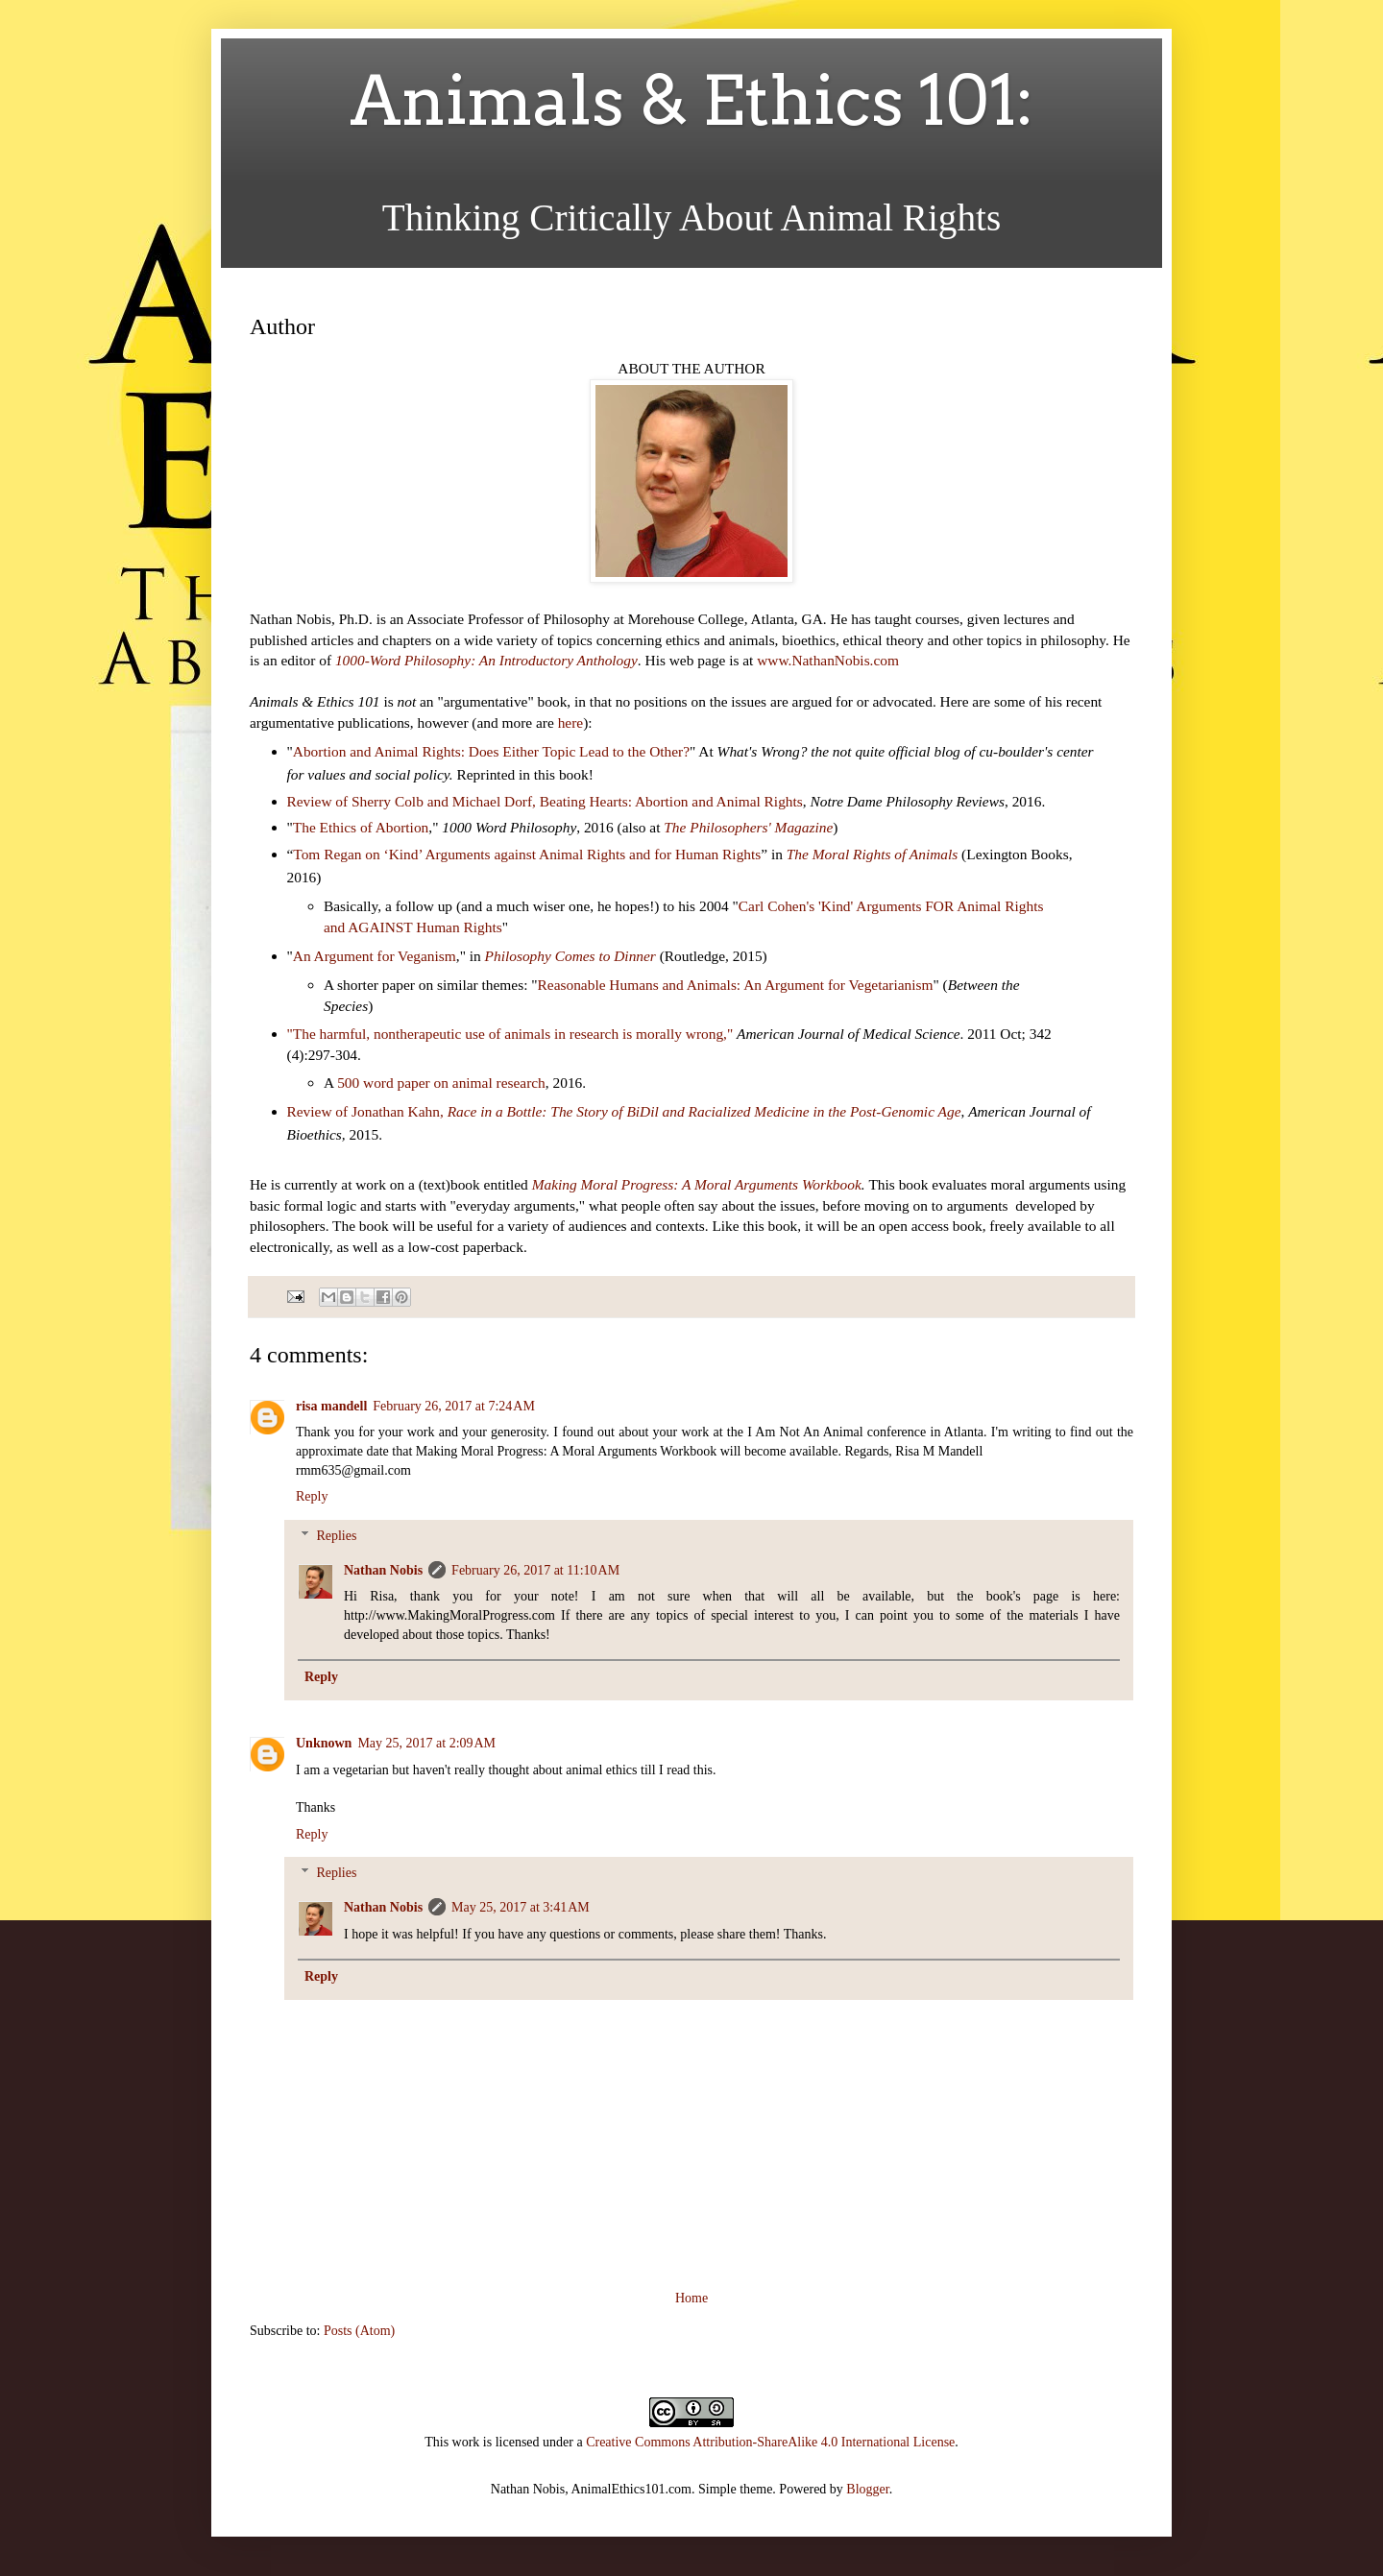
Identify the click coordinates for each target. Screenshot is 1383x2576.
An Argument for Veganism (374, 956)
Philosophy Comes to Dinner (570, 956)
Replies (336, 1536)
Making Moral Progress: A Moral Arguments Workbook (696, 1184)
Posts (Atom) (359, 2330)
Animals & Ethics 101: (692, 100)
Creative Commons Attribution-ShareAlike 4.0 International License (770, 2442)
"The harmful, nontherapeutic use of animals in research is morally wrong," (512, 1033)
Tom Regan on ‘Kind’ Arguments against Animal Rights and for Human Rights (527, 854)
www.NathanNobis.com (828, 660)
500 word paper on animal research (441, 1082)
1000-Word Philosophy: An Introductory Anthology (486, 660)
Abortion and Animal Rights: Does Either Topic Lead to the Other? (491, 751)
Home (691, 2298)
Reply (312, 1496)
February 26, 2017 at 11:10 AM (535, 1570)
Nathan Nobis (383, 1570)
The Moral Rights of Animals (872, 854)
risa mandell (331, 1406)
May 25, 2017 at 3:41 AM (520, 1907)
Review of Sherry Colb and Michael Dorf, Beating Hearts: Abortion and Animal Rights (545, 801)
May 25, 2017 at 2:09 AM (426, 1743)
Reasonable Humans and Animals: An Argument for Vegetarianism (736, 984)
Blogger (867, 2489)
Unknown (324, 1743)
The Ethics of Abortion (360, 827)
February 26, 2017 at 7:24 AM (454, 1406)
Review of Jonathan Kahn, (624, 1111)
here (570, 722)
